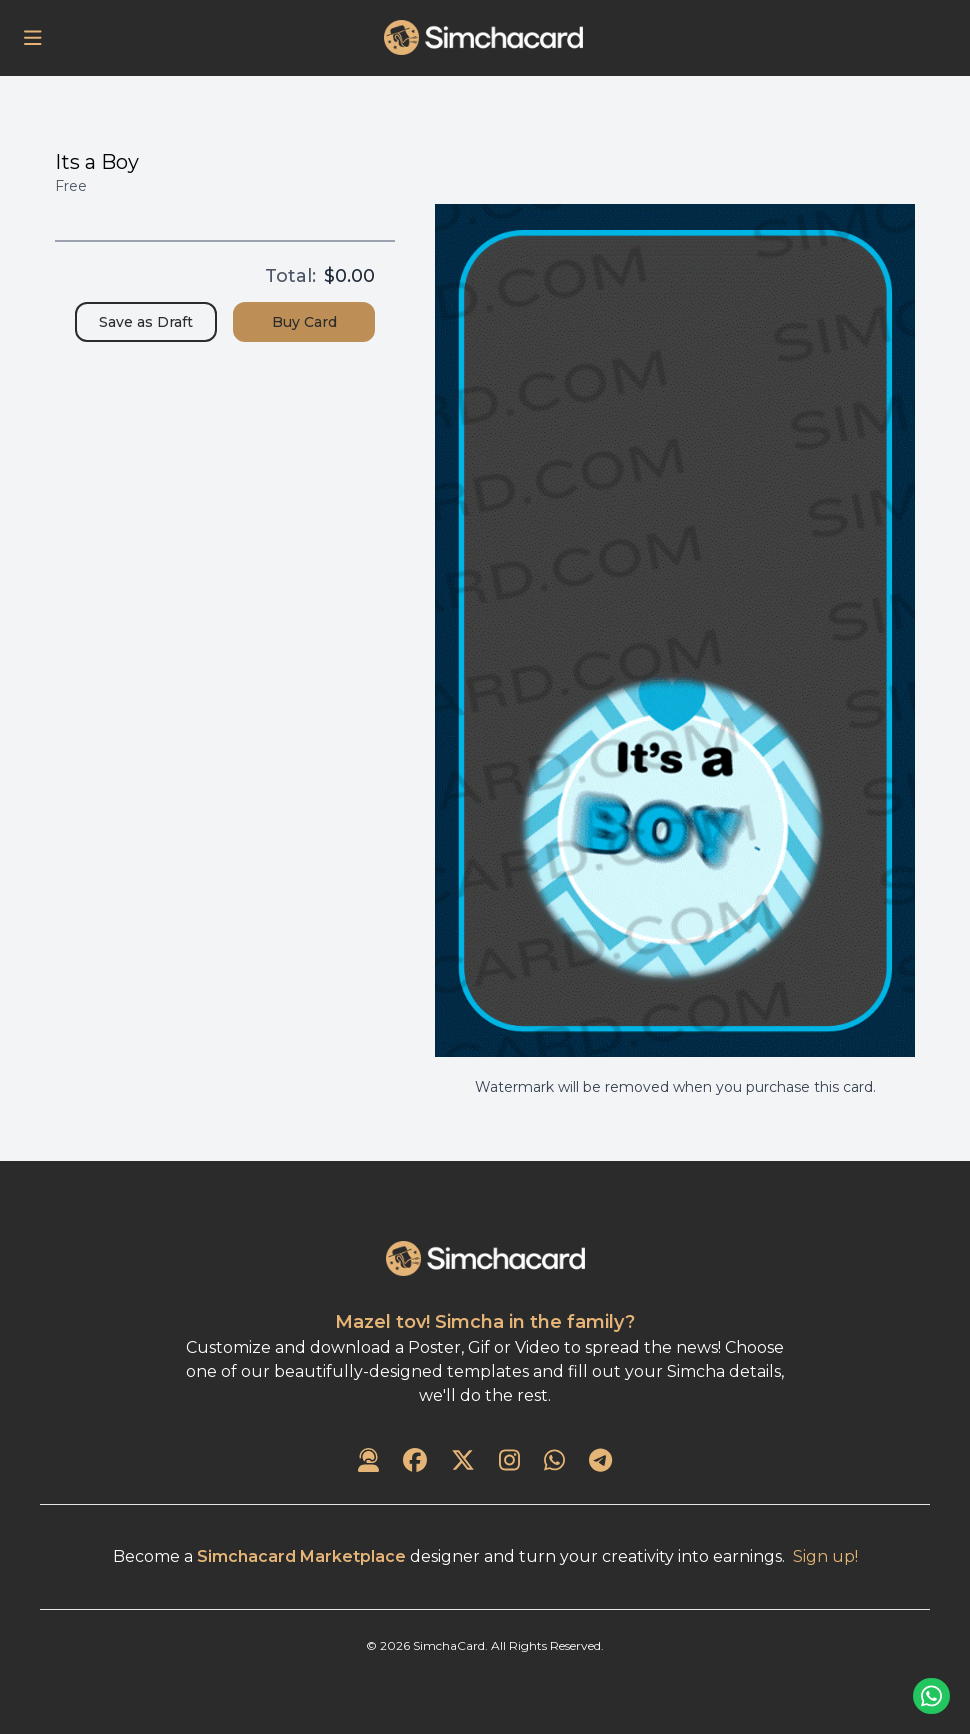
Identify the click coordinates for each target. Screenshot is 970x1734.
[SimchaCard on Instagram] (509, 1462)
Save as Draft (146, 322)
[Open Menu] (33, 38)
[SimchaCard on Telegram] (600, 1462)
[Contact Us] (368, 1462)
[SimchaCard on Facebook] (415, 1462)
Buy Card (304, 322)
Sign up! (825, 1556)
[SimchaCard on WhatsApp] (554, 1462)
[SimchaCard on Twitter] (463, 1462)
